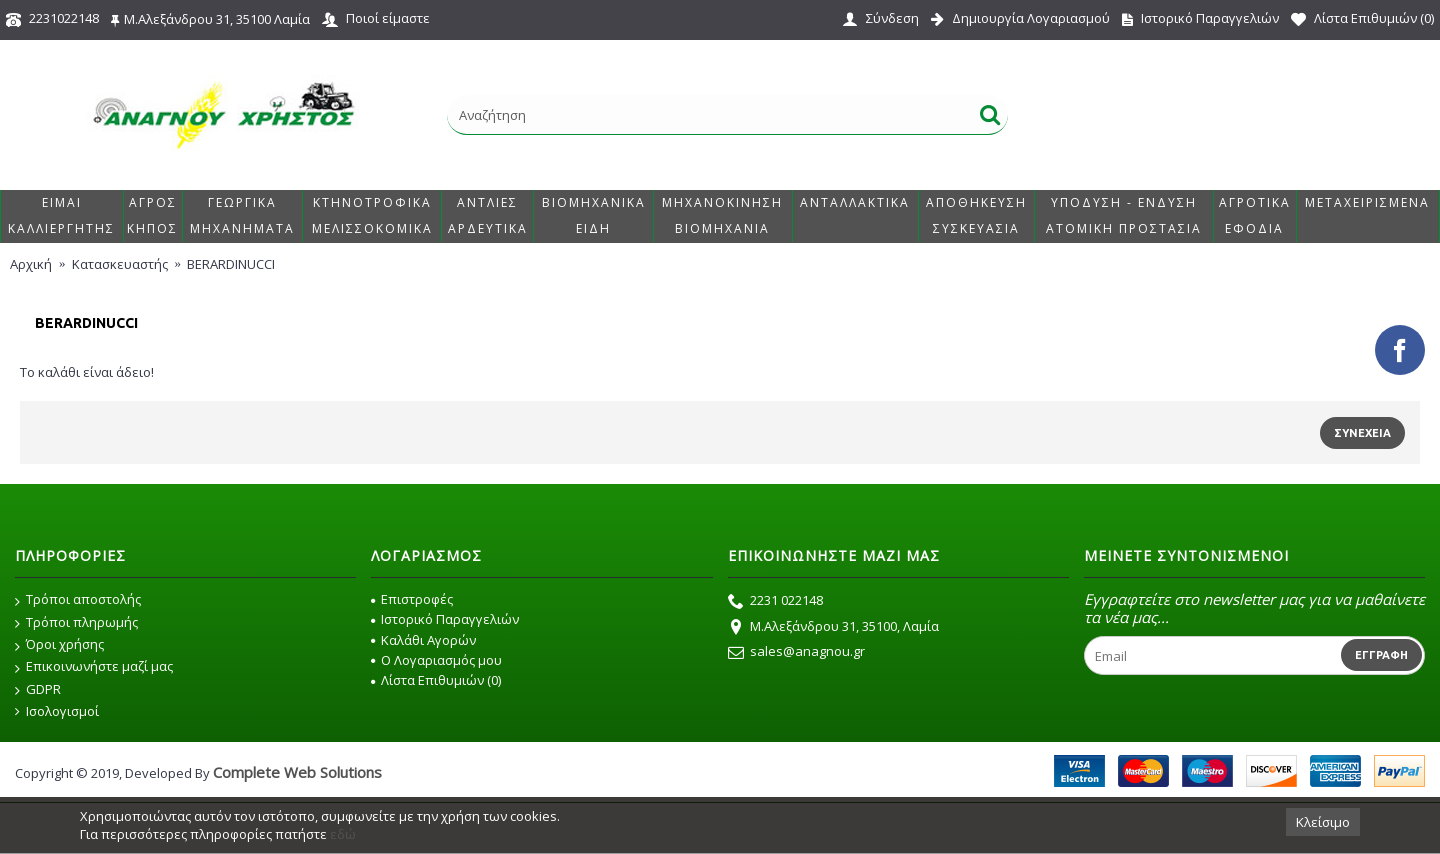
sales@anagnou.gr (796, 653)
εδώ (343, 834)
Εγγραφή (1381, 655)
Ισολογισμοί (57, 711)
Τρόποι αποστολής (78, 600)
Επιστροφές (412, 599)
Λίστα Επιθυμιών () (436, 680)
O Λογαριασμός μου (436, 660)
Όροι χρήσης (59, 645)
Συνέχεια (1362, 433)
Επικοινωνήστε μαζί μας (94, 667)
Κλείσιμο (1323, 822)
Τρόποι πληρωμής (76, 623)
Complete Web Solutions (297, 772)
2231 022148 (775, 602)
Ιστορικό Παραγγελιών (445, 619)
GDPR (38, 690)
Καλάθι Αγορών (423, 640)
